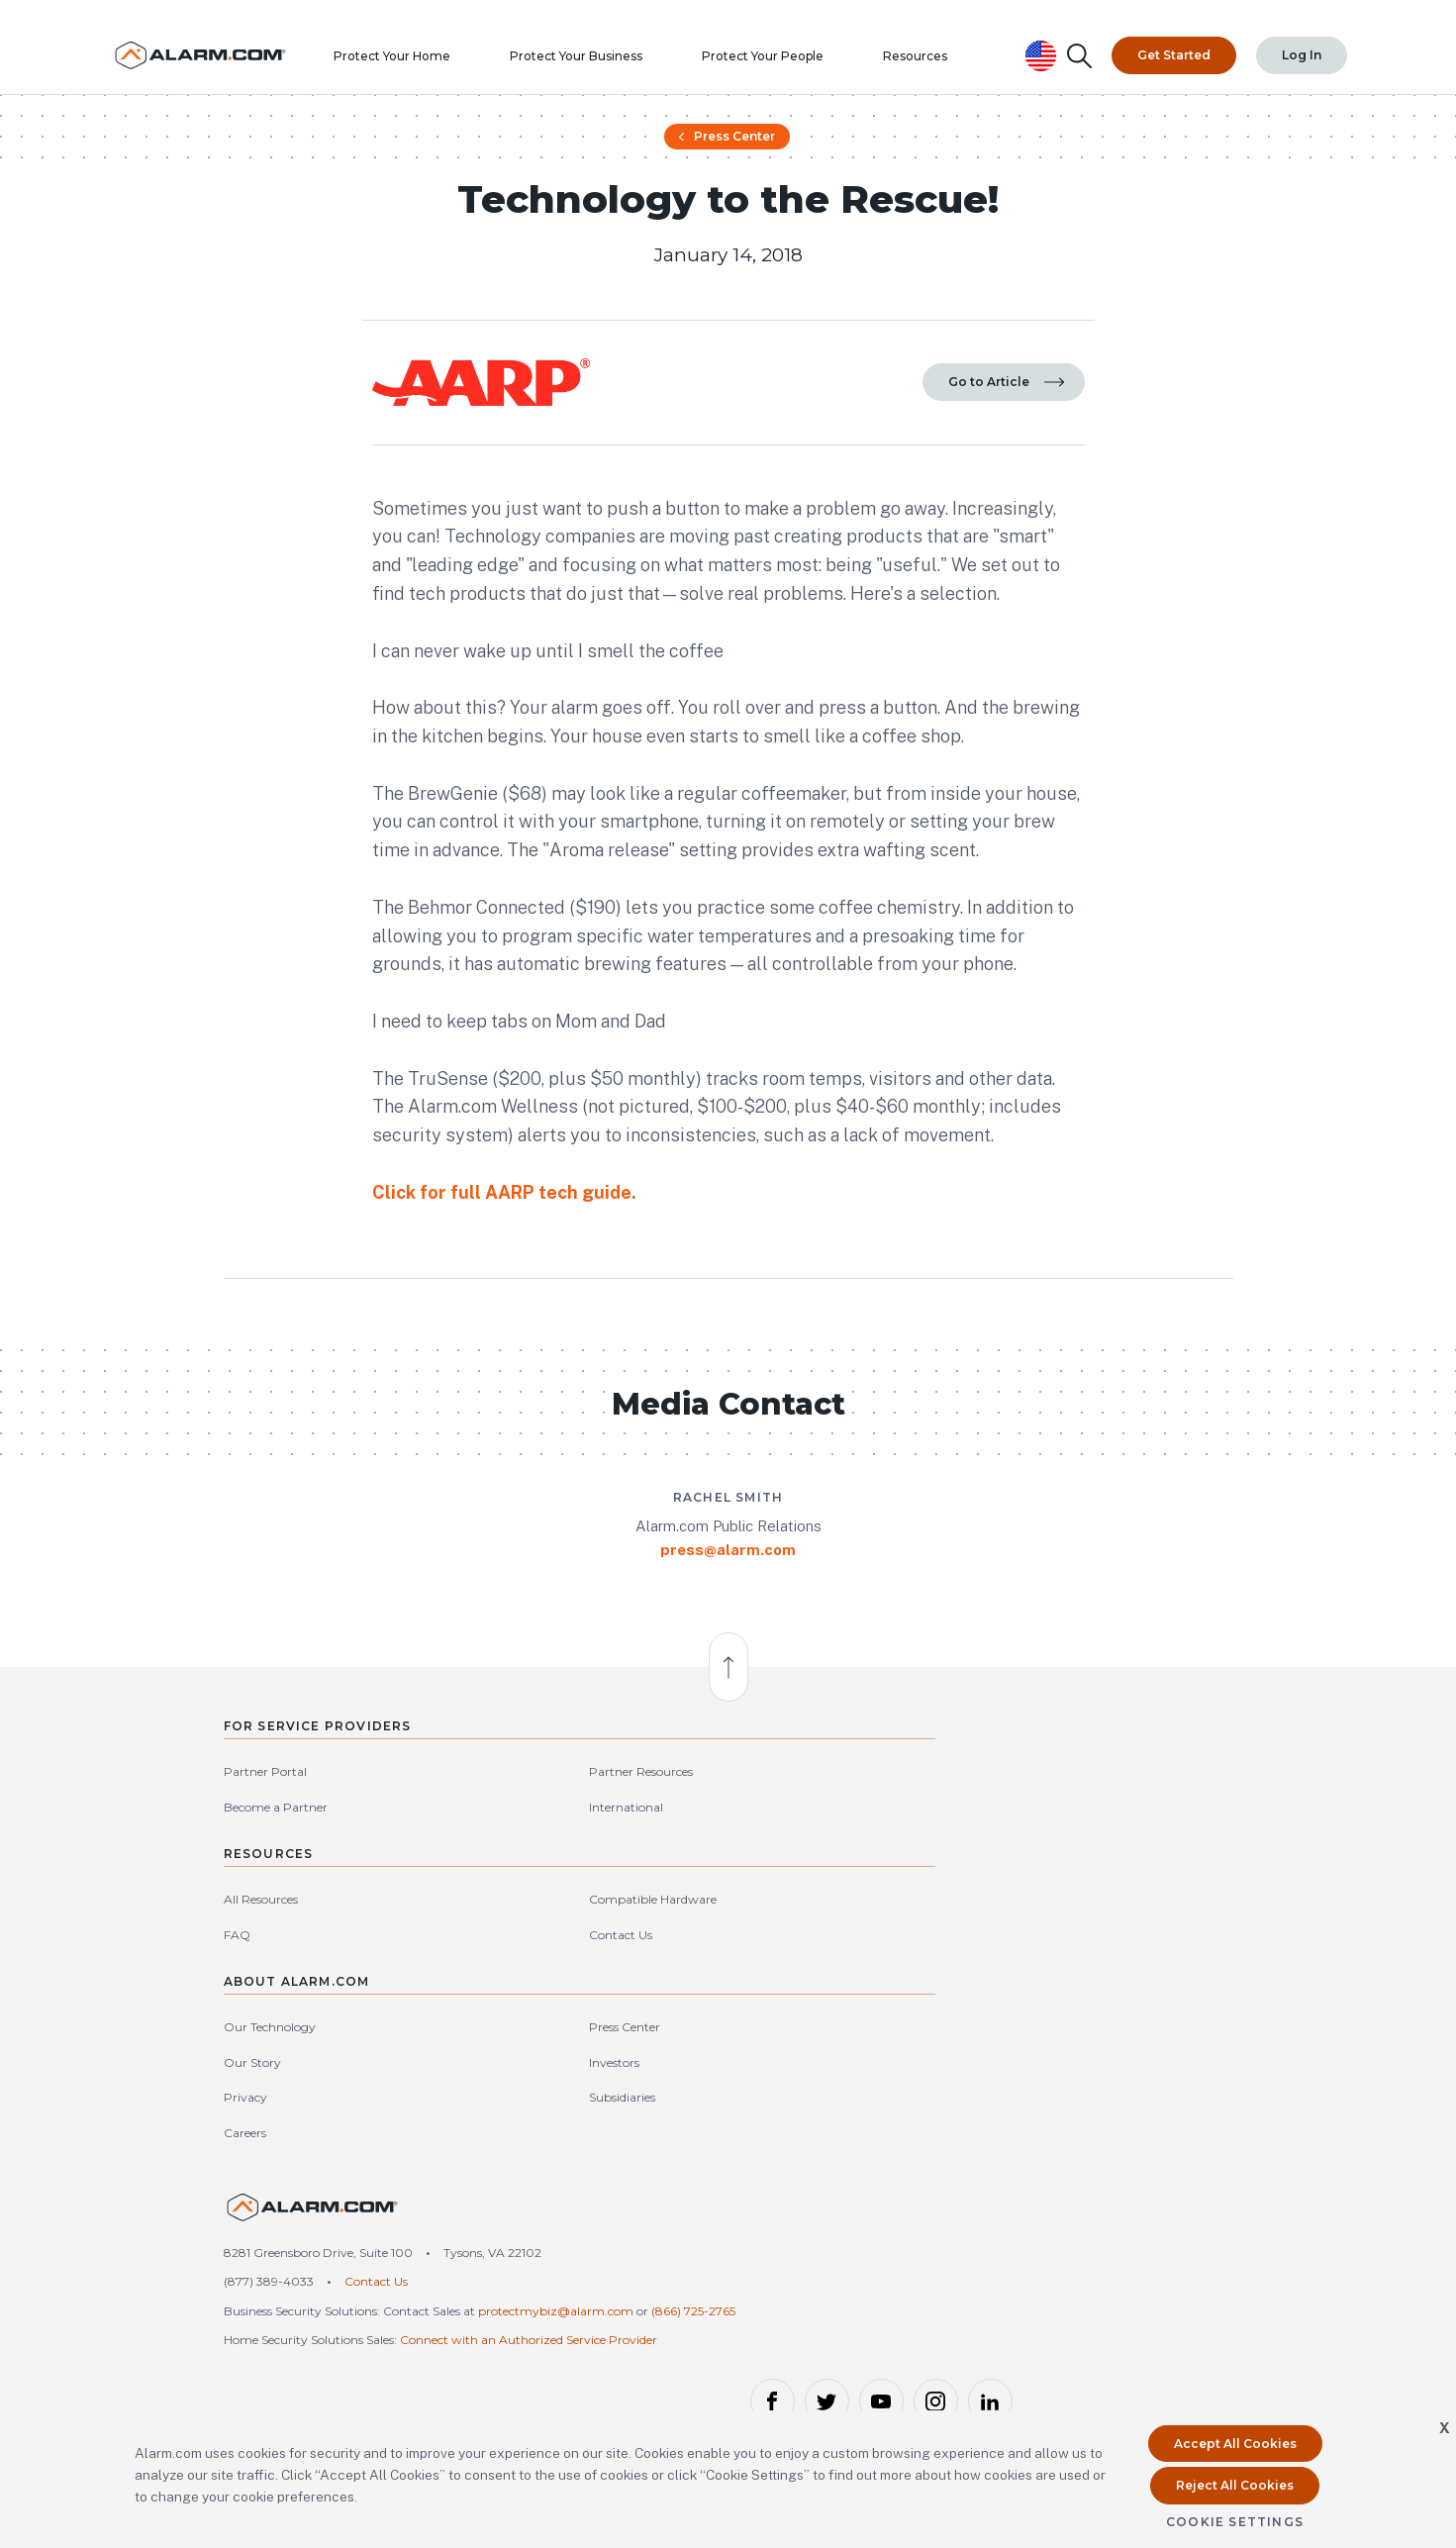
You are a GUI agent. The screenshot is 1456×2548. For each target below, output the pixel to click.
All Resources (613, 1972)
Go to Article (1006, 461)
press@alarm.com (728, 1716)
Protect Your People (803, 54)
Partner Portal (265, 1972)
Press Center (726, 180)
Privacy (951, 2043)
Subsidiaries (1124, 2043)
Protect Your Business (616, 54)
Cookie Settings (1235, 2521)
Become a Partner (276, 2008)
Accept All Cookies (1235, 2443)
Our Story (958, 2008)
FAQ (589, 2008)
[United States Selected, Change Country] (1043, 38)
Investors (1116, 2008)
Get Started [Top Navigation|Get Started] (1175, 38)
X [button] (1444, 2427)
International (422, 2008)
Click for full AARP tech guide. (504, 1283)
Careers (950, 2078)
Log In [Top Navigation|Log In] (1302, 38)
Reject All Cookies (1235, 2485)
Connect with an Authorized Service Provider (528, 2311)
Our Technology (975, 1972)
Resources (955, 54)
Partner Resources (437, 1972)
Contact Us (769, 2008)
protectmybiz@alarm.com (555, 2263)
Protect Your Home (432, 54)
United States (1182, 2211)
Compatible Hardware (801, 1972)
